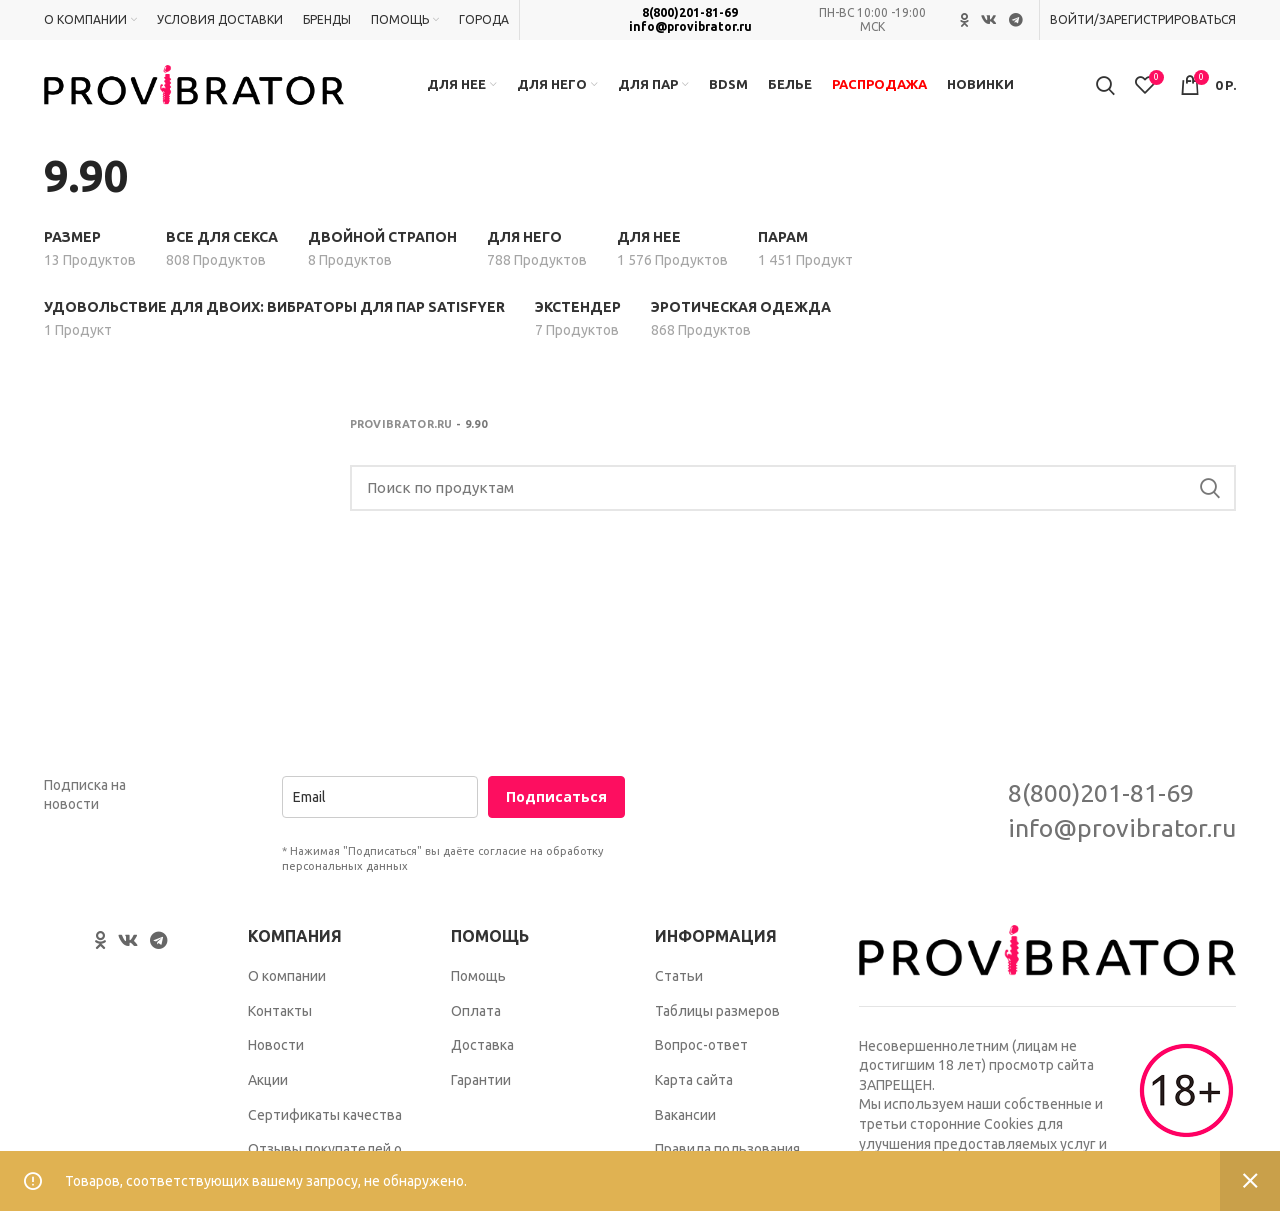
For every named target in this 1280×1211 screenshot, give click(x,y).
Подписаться (556, 796)
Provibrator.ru (401, 424)
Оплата (476, 1011)
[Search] (793, 488)
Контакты (280, 1011)
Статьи (679, 976)
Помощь (478, 976)
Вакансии (685, 1115)
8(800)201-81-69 (690, 12)
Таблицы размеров (717, 1011)
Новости (276, 1045)
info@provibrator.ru (690, 26)
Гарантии (481, 1080)
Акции (268, 1080)
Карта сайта (694, 1080)
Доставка (482, 1045)
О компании (287, 976)
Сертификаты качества (325, 1115)
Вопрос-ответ (701, 1045)
